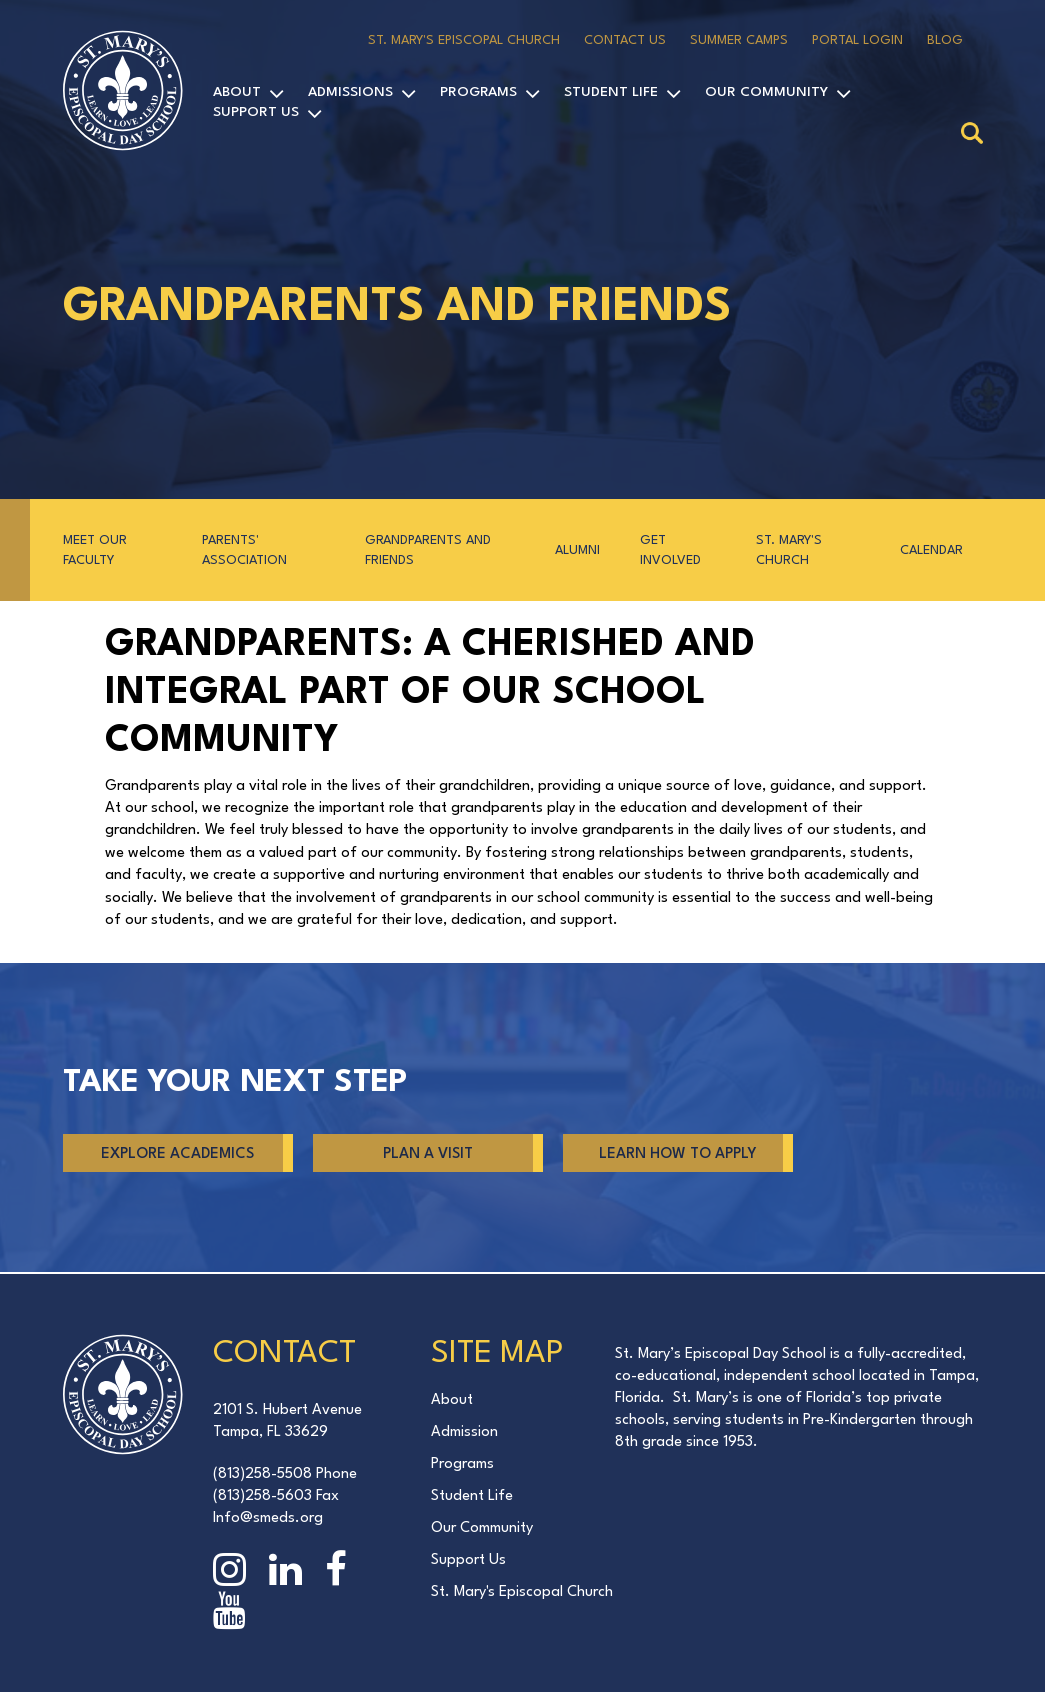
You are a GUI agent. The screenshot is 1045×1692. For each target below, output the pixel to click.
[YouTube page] (234, 1614)
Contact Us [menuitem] (625, 40)
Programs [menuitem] (478, 92)
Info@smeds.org (268, 1518)
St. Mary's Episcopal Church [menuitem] (464, 40)
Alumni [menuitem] (577, 550)
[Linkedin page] (290, 1573)
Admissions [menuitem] (350, 92)
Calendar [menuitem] (931, 550)
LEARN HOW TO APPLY (678, 1154)
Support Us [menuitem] (256, 112)
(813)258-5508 (262, 1474)
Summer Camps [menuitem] (739, 40)
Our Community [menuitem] (766, 92)
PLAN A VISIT (428, 1154)
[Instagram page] (234, 1573)
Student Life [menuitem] (611, 92)
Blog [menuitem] (945, 40)
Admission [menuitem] (464, 1432)
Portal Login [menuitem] (857, 40)
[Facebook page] (340, 1573)
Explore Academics (177, 1154)
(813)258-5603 (262, 1496)
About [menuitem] (237, 92)
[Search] (972, 134)
